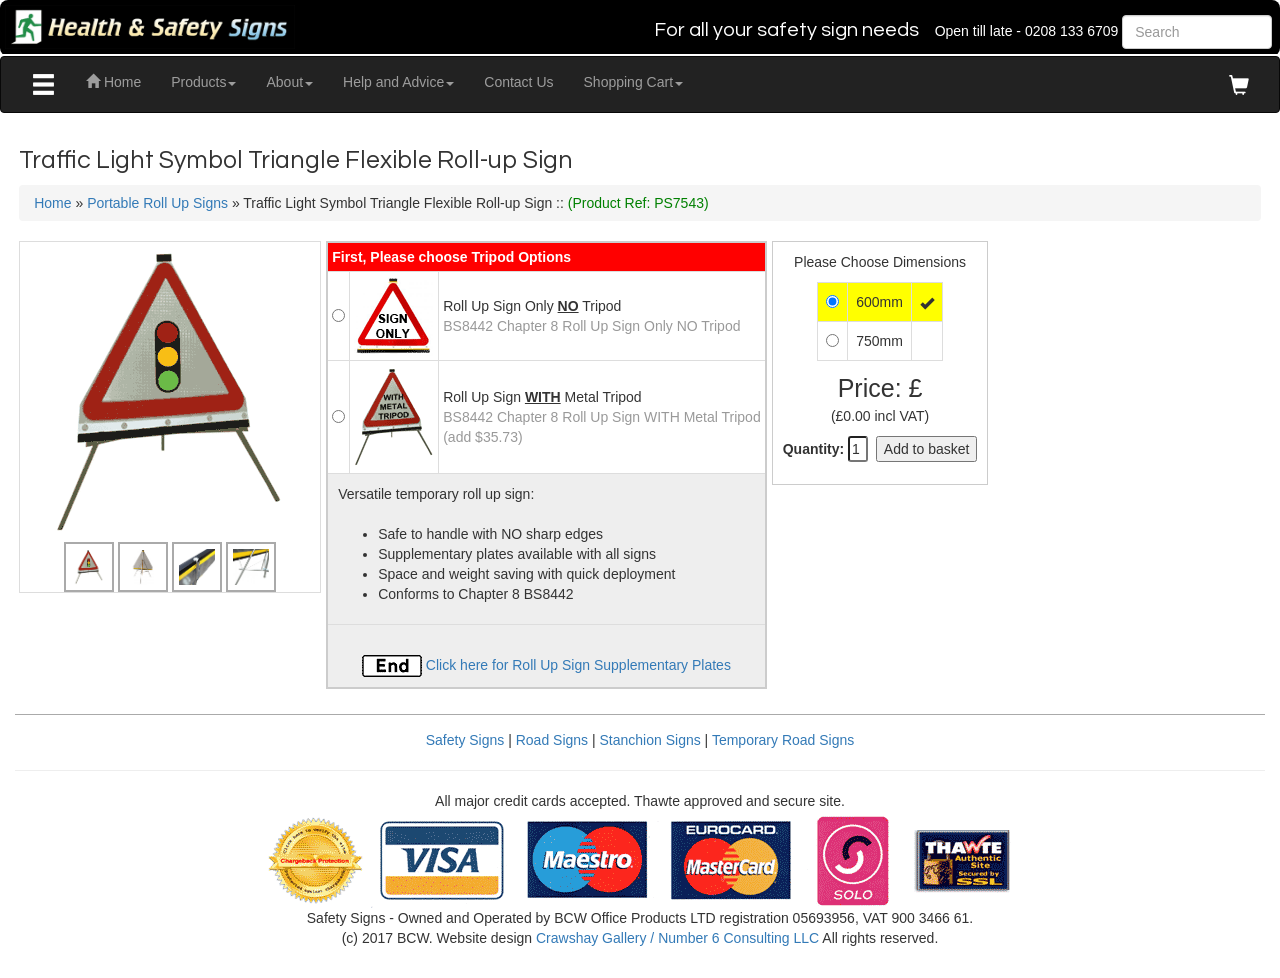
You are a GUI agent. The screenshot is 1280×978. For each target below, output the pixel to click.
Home (113, 82)
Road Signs (552, 740)
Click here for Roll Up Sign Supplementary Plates (546, 665)
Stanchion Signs (650, 740)
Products (203, 82)
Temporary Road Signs (783, 740)
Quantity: (813, 449)
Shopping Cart (634, 82)
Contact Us (518, 82)
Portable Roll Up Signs (157, 203)
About (289, 82)
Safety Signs (465, 740)
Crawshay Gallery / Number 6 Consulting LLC (677, 938)
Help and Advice (398, 82)
